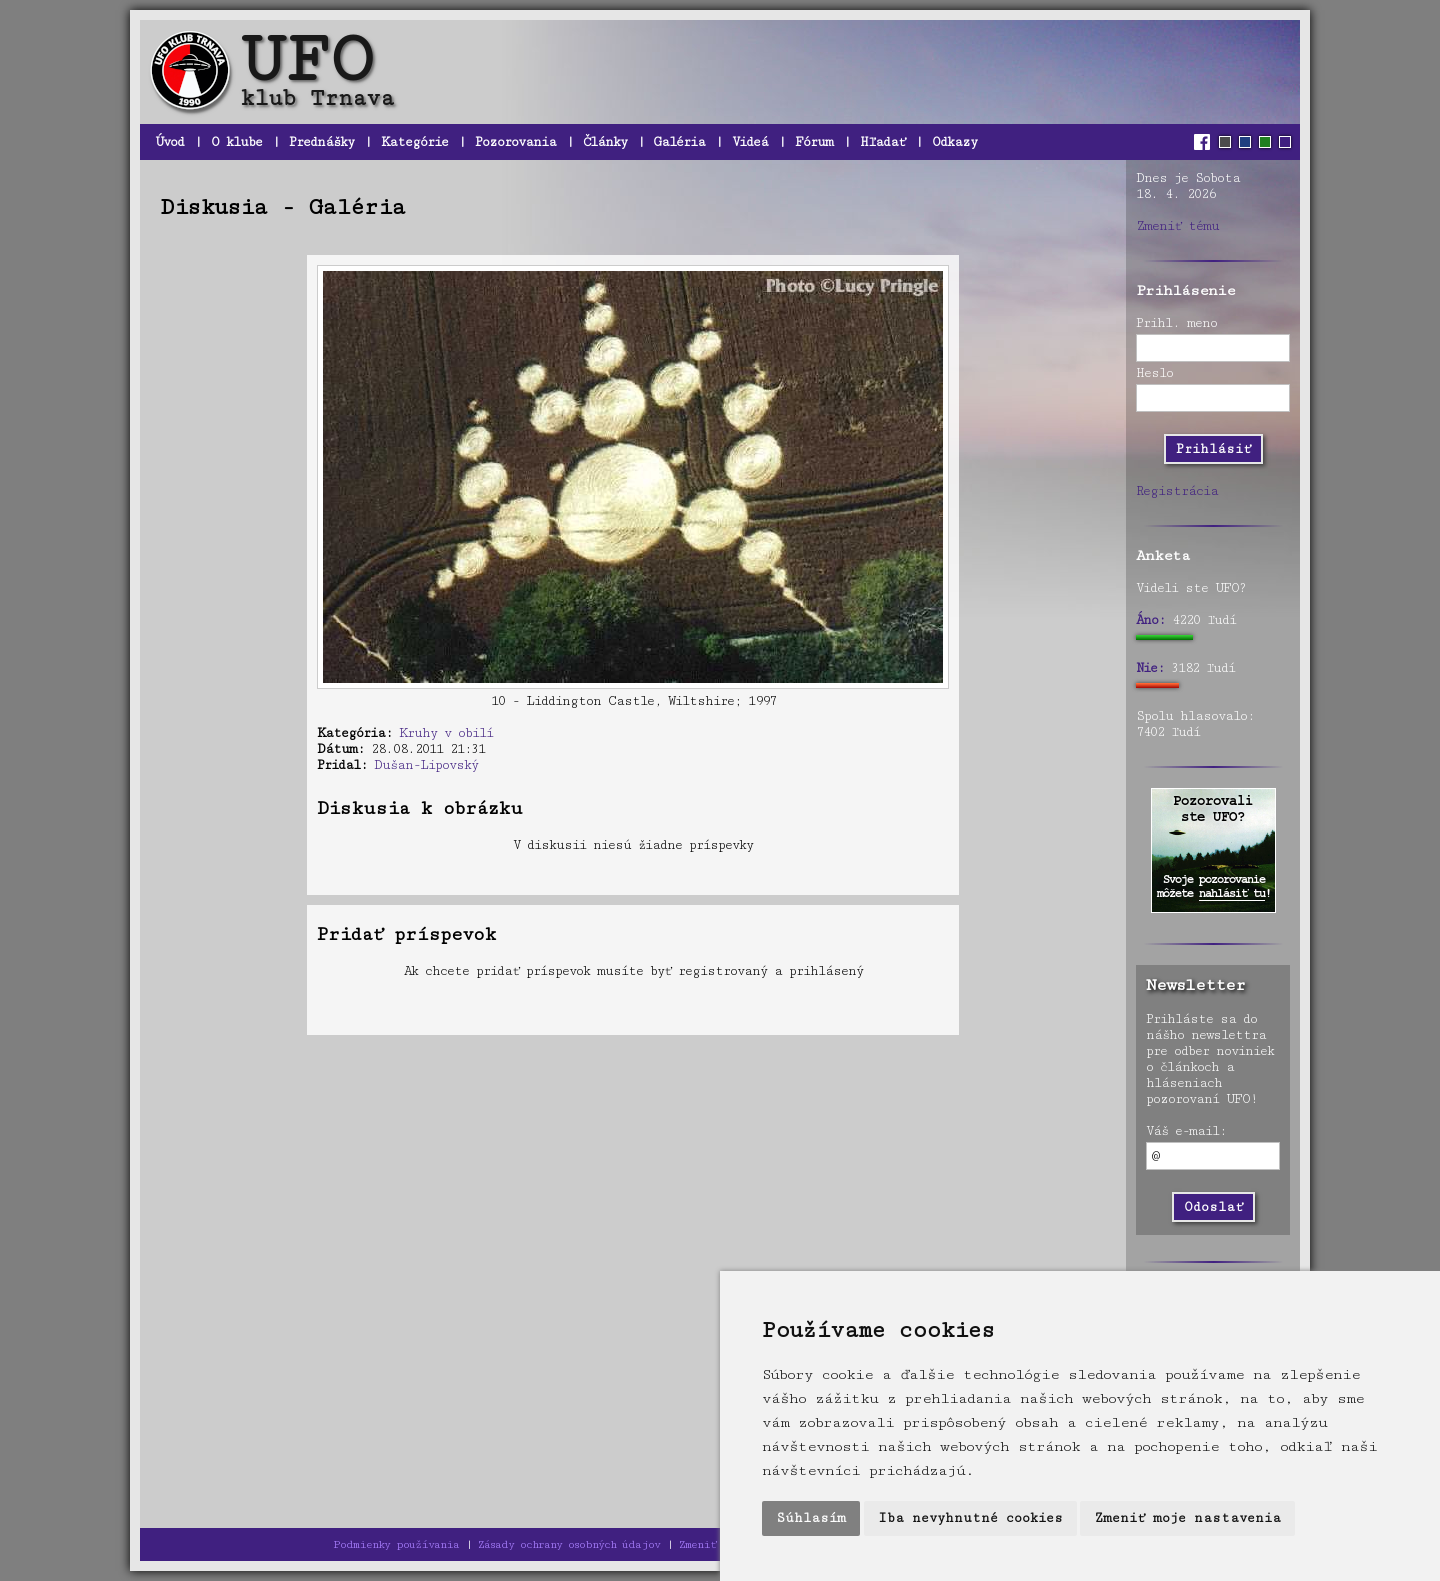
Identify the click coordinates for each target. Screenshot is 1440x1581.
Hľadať (882, 142)
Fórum (814, 142)
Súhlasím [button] (811, 1518)
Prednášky (321, 142)
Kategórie (414, 142)
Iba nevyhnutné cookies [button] (970, 1518)
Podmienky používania (396, 1544)
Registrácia (1177, 491)
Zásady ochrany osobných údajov (569, 1544)
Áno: (1150, 620)
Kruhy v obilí (446, 733)
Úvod (169, 142)
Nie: (1150, 668)
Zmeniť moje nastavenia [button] (1187, 1518)
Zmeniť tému (1177, 226)
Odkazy (954, 142)
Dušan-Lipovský (426, 765)
